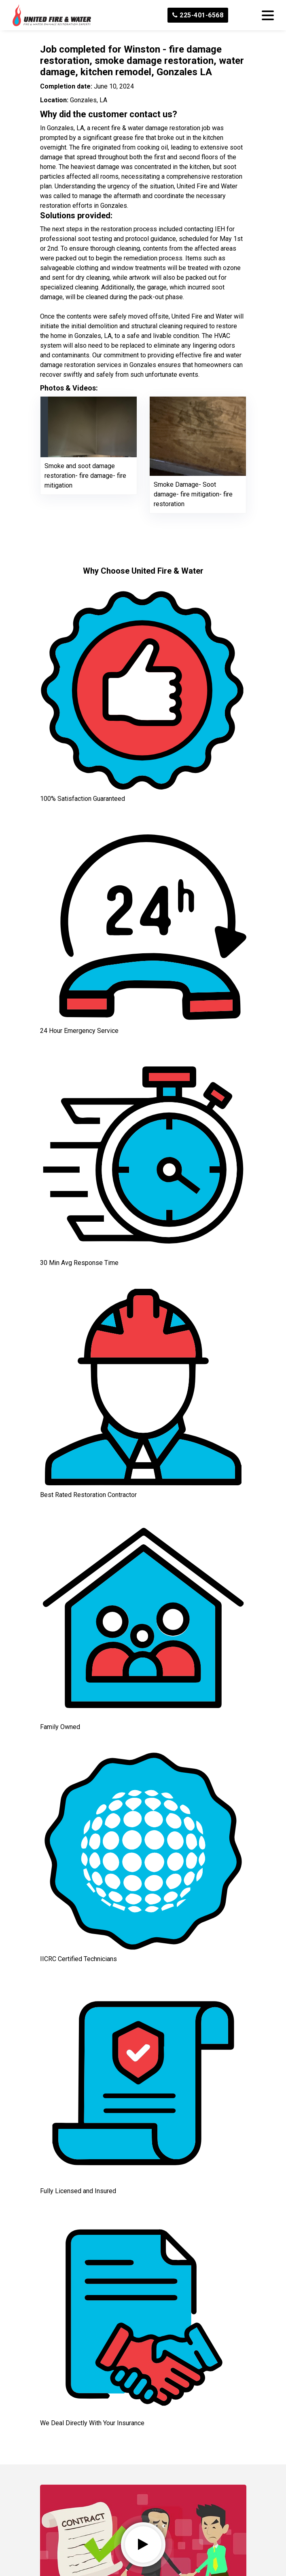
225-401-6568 (197, 15)
